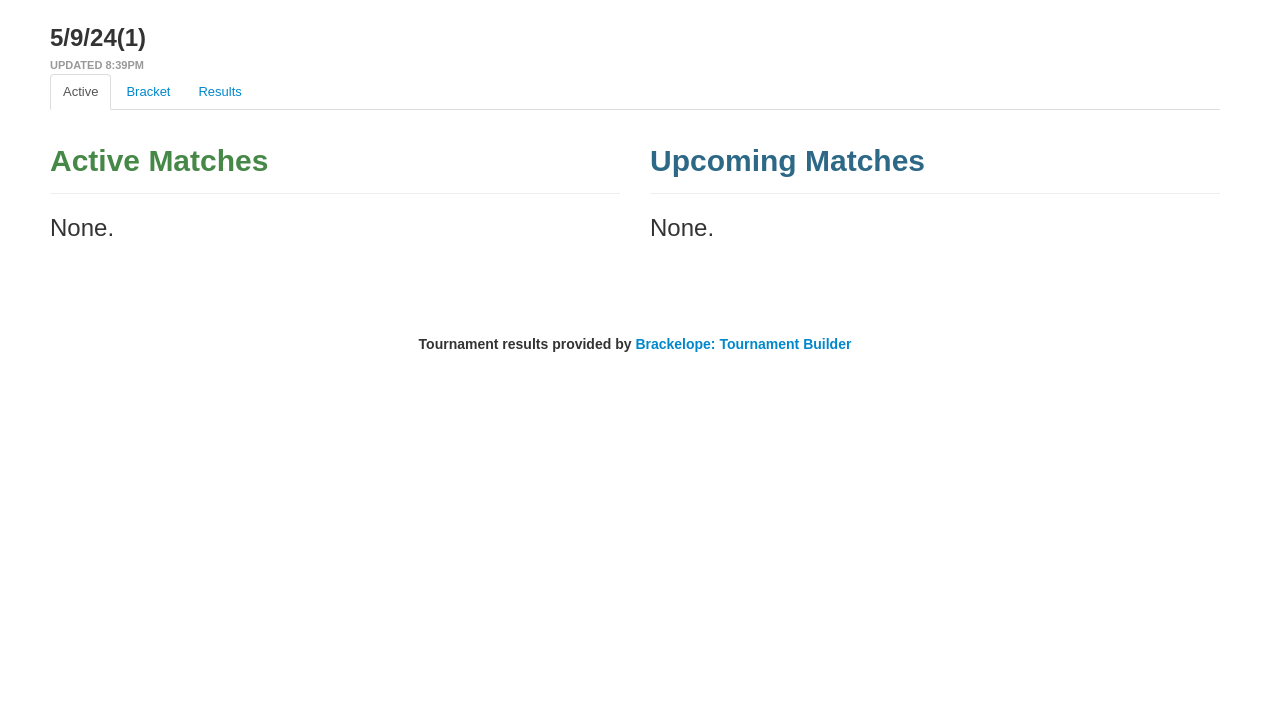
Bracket (148, 91)
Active (80, 91)
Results (219, 91)
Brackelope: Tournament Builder (743, 344)
